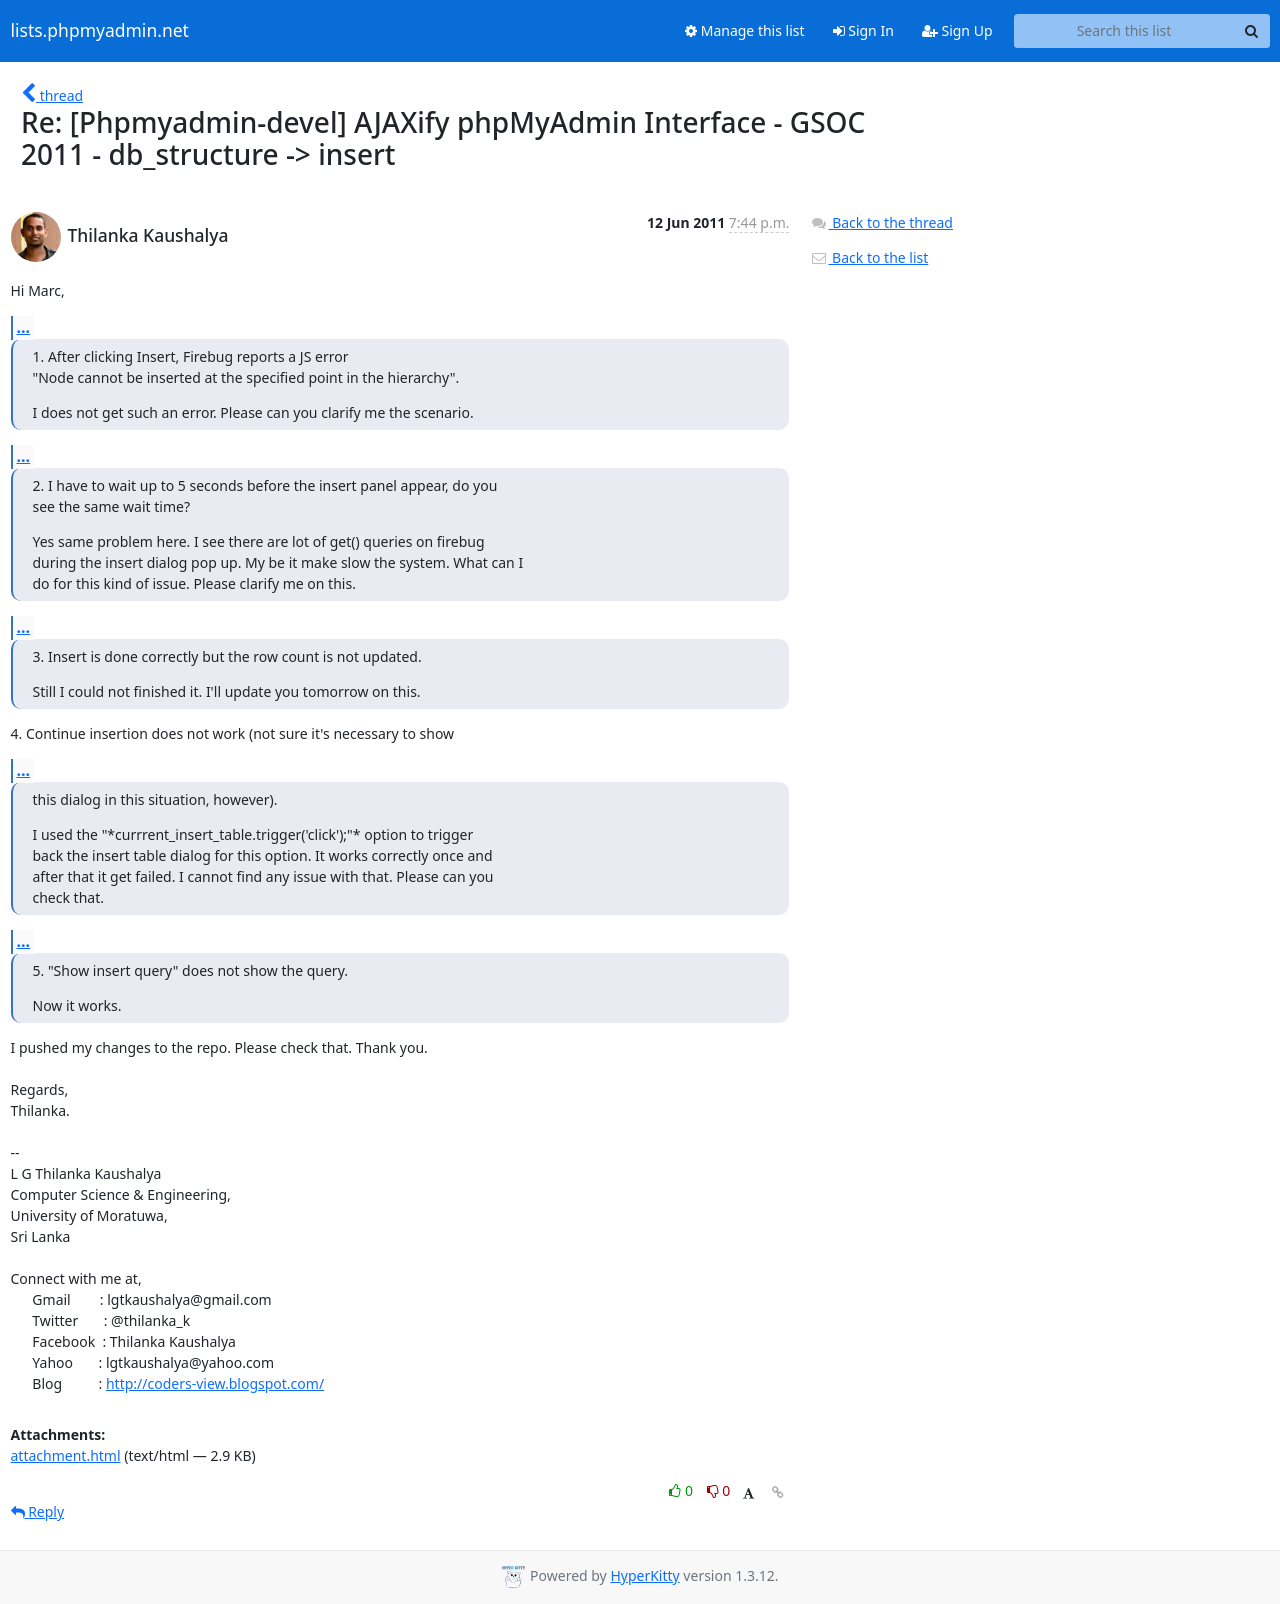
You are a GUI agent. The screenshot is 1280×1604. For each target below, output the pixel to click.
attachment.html (66, 1455)
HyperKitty (644, 1575)
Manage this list (745, 30)
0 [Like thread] (682, 1490)
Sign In (863, 30)
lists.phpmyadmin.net (100, 31)
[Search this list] (1124, 31)
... (24, 327)
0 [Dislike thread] (719, 1490)
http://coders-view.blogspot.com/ (215, 1383)
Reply (38, 1511)
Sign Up (957, 30)
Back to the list (869, 257)
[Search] (1252, 31)
